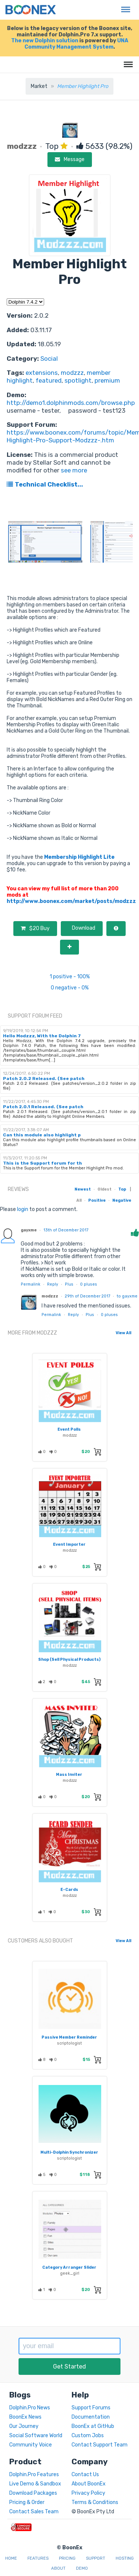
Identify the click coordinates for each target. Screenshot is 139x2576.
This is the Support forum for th (42, 1163)
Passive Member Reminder (69, 2037)
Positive (97, 1200)
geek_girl (69, 2273)
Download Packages (33, 2493)
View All (123, 1332)
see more (73, 470)
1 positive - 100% (70, 976)
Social (49, 358)
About (58, 2568)
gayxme (29, 1230)
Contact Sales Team (34, 2511)
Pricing (67, 2558)
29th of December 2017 (87, 1296)
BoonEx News (25, 2417)
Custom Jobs (88, 2435)
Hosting (125, 2558)
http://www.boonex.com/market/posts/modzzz (71, 901)
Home (11, 2558)
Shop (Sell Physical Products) (69, 1659)
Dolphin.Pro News (29, 2408)
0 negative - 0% (70, 988)
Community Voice (30, 2445)
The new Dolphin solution (44, 40)
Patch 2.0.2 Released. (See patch (44, 1078)
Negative (121, 1200)
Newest (83, 1189)
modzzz (72, 372)
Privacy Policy (88, 2493)
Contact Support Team (100, 2445)
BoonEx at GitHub (93, 2426)
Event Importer (69, 1544)
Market (39, 86)
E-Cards (69, 1889)
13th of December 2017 (65, 1230)
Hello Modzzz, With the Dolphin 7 (42, 1035)
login (22, 1209)
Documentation (91, 2417)
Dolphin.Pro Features (34, 2474)
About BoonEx (89, 2484)
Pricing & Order (26, 2502)
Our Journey (24, 2426)
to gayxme (127, 1296)
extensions (42, 372)
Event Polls (69, 1429)
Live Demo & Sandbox (35, 2484)
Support (95, 2558)
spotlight (78, 380)
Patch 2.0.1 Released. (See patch (43, 1106)
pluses (88, 1284)
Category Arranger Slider (69, 2267)
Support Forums (91, 2408)
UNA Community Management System (76, 43)
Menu (124, 5)
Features (38, 2558)
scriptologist (69, 2043)
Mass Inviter (69, 1774)
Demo (82, 2568)
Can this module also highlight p (42, 1135)
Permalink (30, 1284)
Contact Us (85, 2474)
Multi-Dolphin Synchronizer (69, 2152)
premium (107, 380)
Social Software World (35, 2435)
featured (49, 380)
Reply (52, 1284)
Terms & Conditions (95, 2502)
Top (122, 1189)
